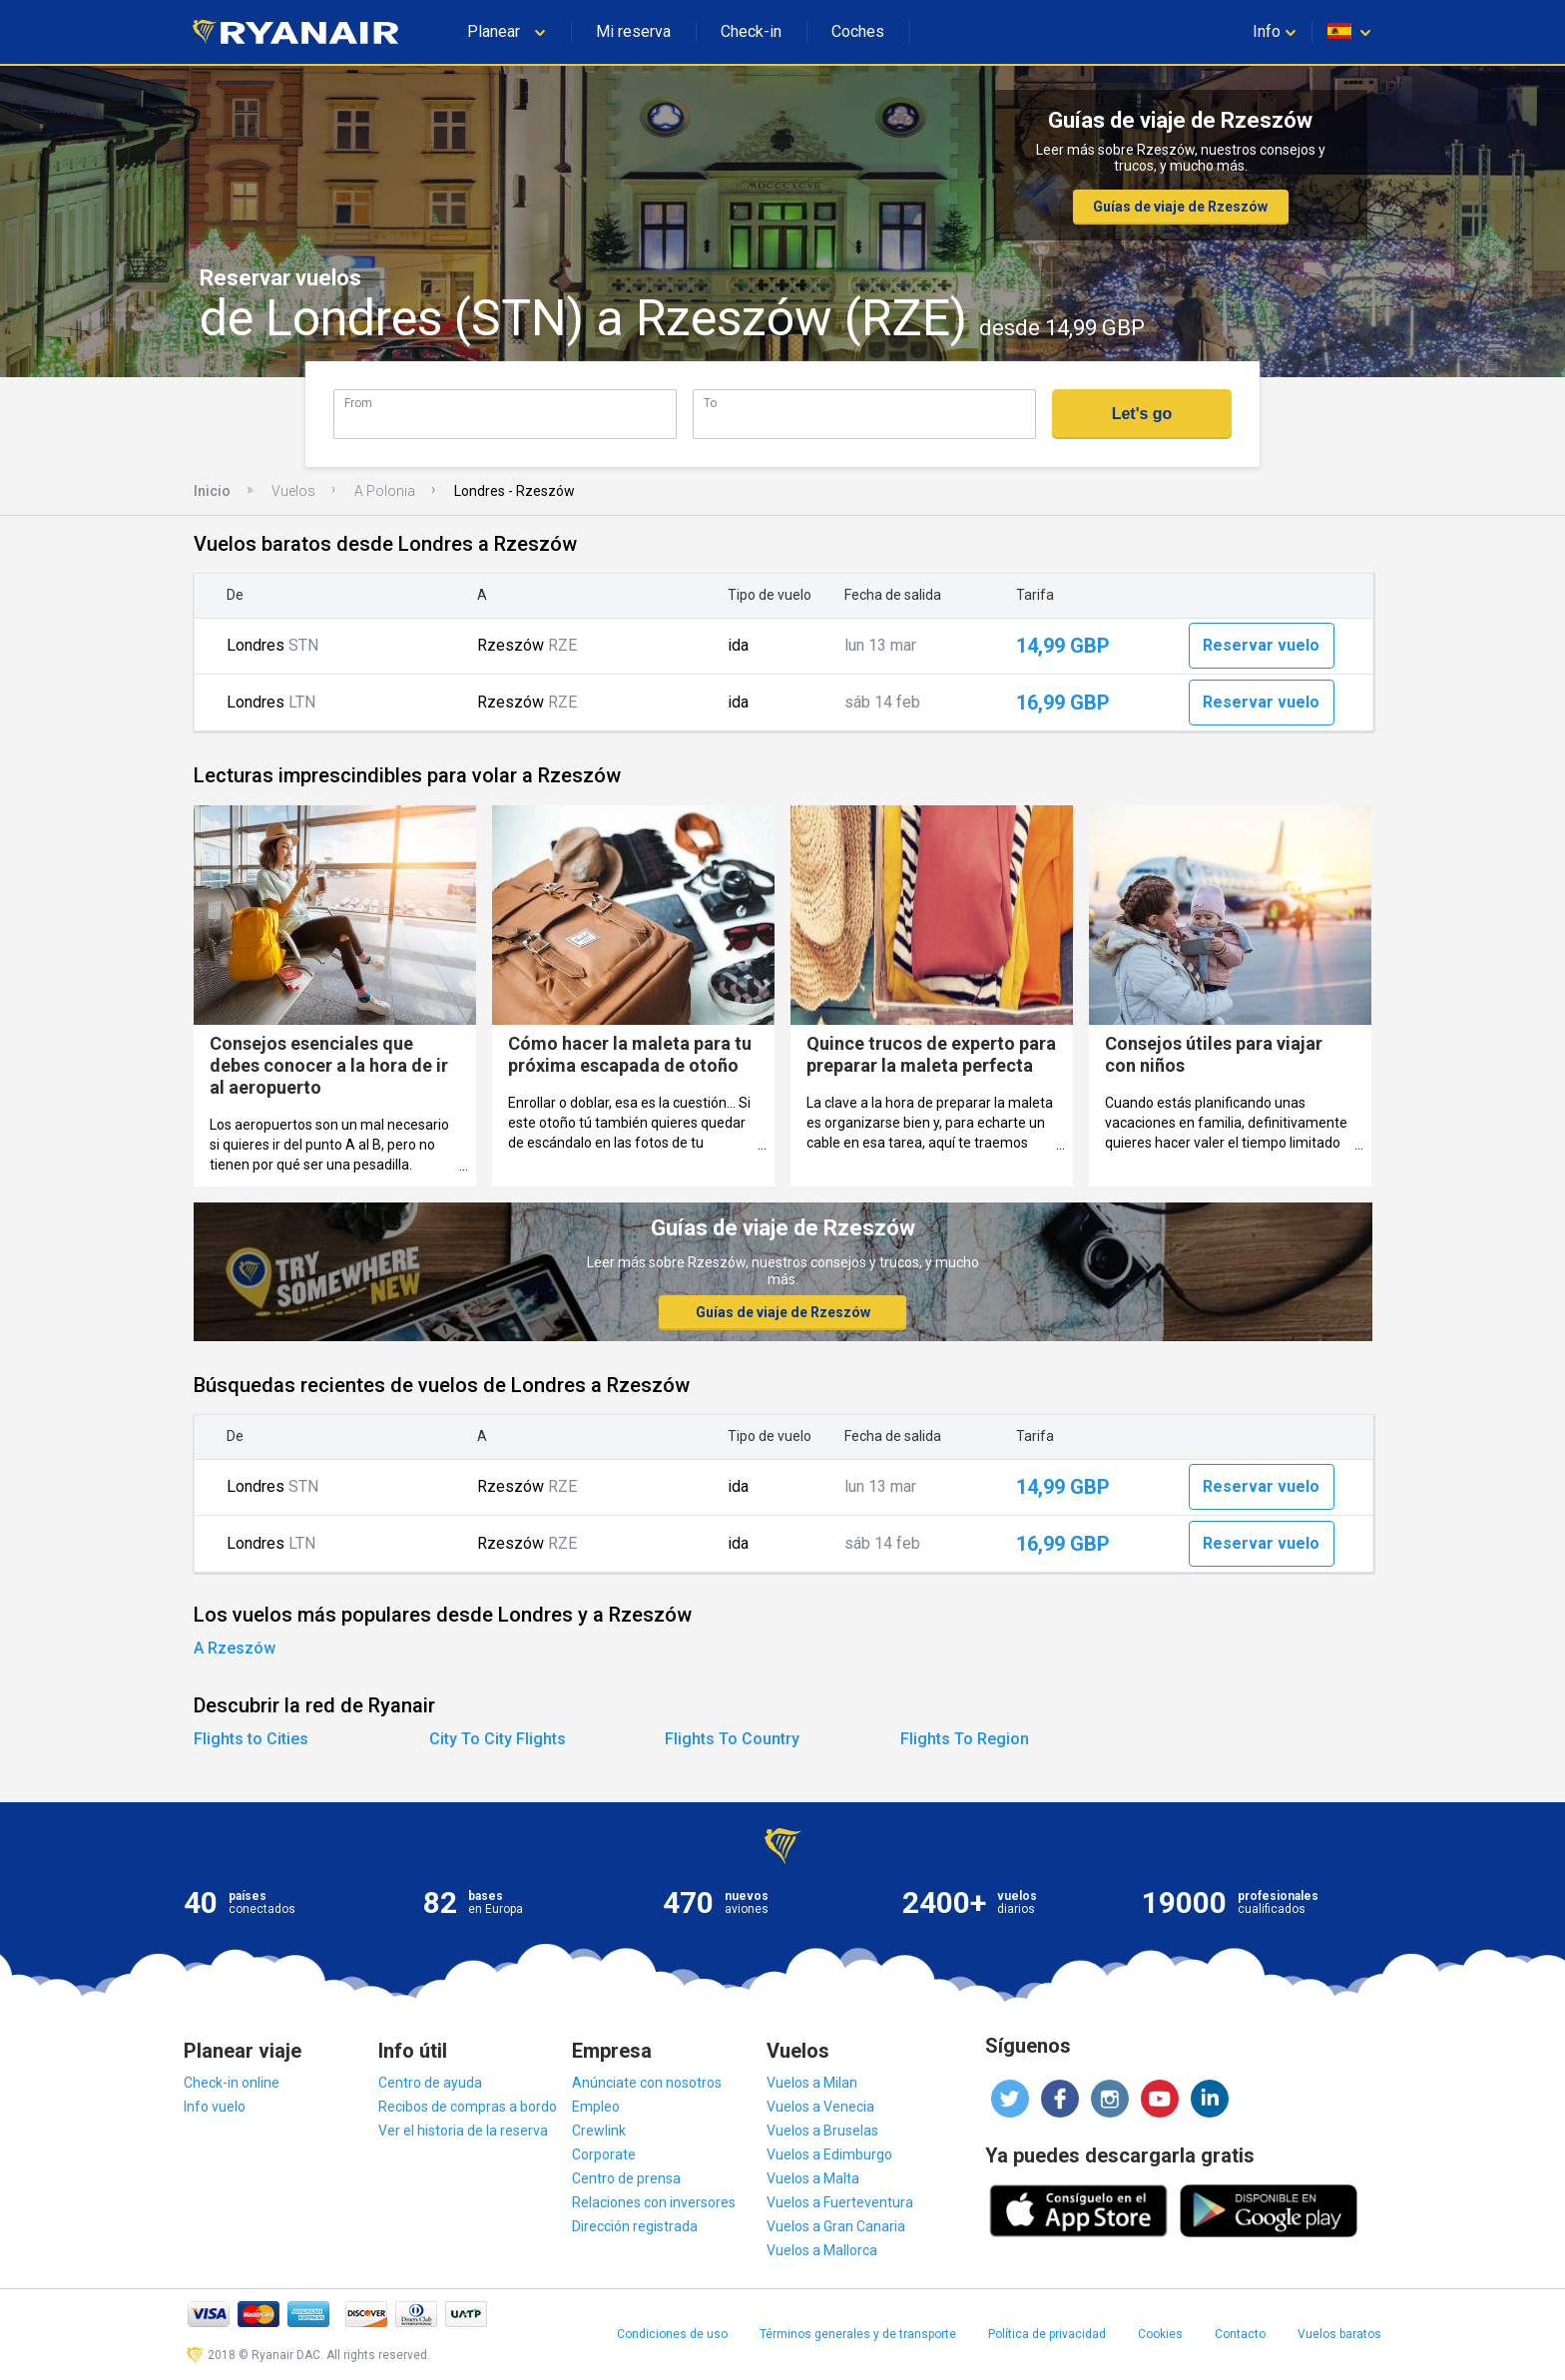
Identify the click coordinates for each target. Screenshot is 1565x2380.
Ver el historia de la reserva (463, 2131)
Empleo (596, 2107)
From (358, 402)
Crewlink (599, 2131)
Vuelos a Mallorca (822, 2250)
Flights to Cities (251, 1738)
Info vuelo (215, 2107)
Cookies (1160, 2334)
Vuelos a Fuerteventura (840, 2202)
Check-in (751, 31)
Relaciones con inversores (654, 2202)
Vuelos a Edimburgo (829, 2154)
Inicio (212, 491)
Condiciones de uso (672, 2334)
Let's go (1142, 413)
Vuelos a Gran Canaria (836, 2226)
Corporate (604, 2154)
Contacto (1240, 2334)
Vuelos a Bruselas (822, 2131)
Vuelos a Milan (812, 2083)
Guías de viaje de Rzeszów (1180, 207)
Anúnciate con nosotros (647, 2083)
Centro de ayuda (430, 2083)
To (710, 402)
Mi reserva (633, 31)
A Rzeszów (234, 1648)
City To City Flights (497, 1738)
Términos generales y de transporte (858, 2334)
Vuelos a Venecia (820, 2107)
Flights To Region (964, 1738)
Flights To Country (732, 1738)
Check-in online (231, 2083)
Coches (857, 31)
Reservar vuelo (1261, 645)
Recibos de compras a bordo (467, 2107)
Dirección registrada (635, 2226)
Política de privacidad (1047, 2334)
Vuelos (293, 491)
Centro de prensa (626, 2178)
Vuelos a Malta (813, 2178)
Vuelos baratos (1339, 2334)
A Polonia (384, 491)
